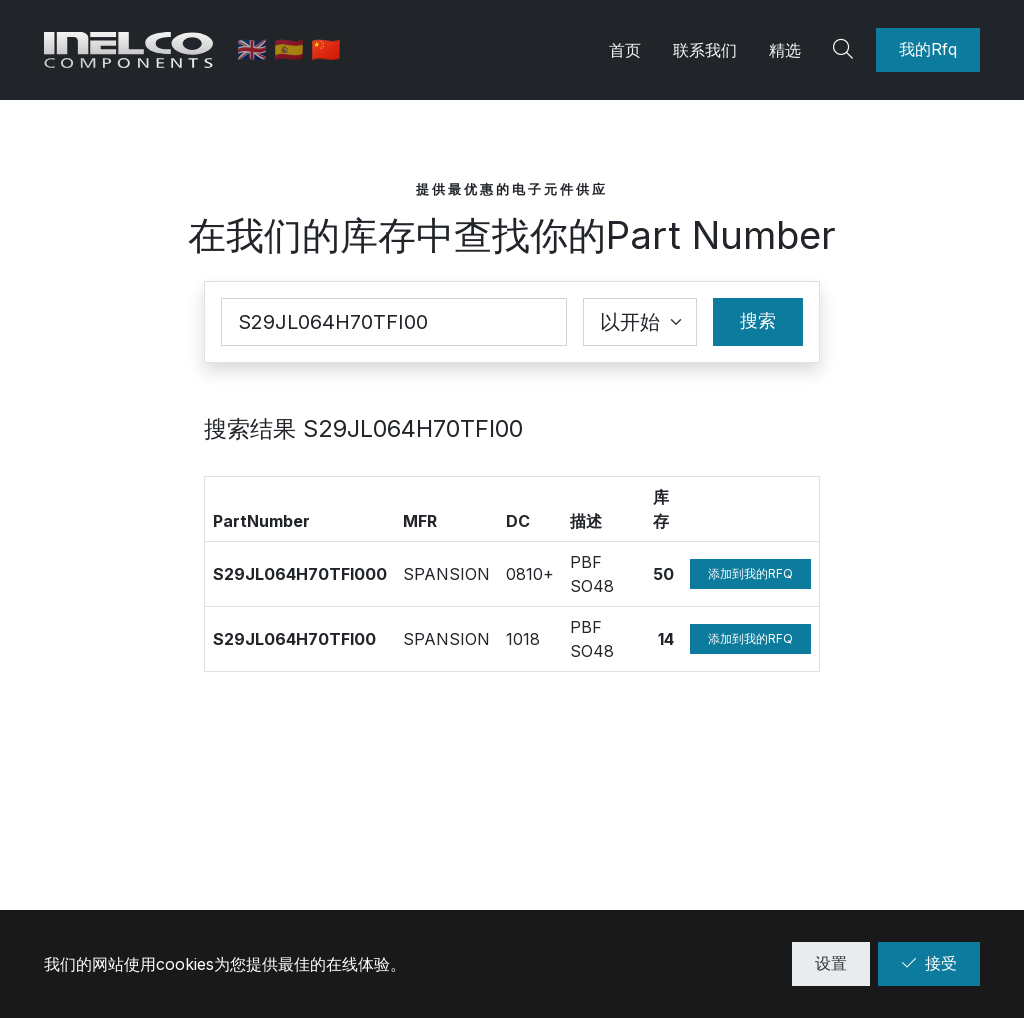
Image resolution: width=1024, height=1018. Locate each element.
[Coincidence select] (640, 322)
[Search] (846, 50)
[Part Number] (394, 322)
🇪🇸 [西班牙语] (293, 49)
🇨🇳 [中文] (327, 49)
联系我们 (705, 50)
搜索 (758, 320)
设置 (831, 963)
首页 (625, 50)
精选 (785, 50)
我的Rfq (928, 49)
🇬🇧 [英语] (256, 49)
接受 (929, 963)
